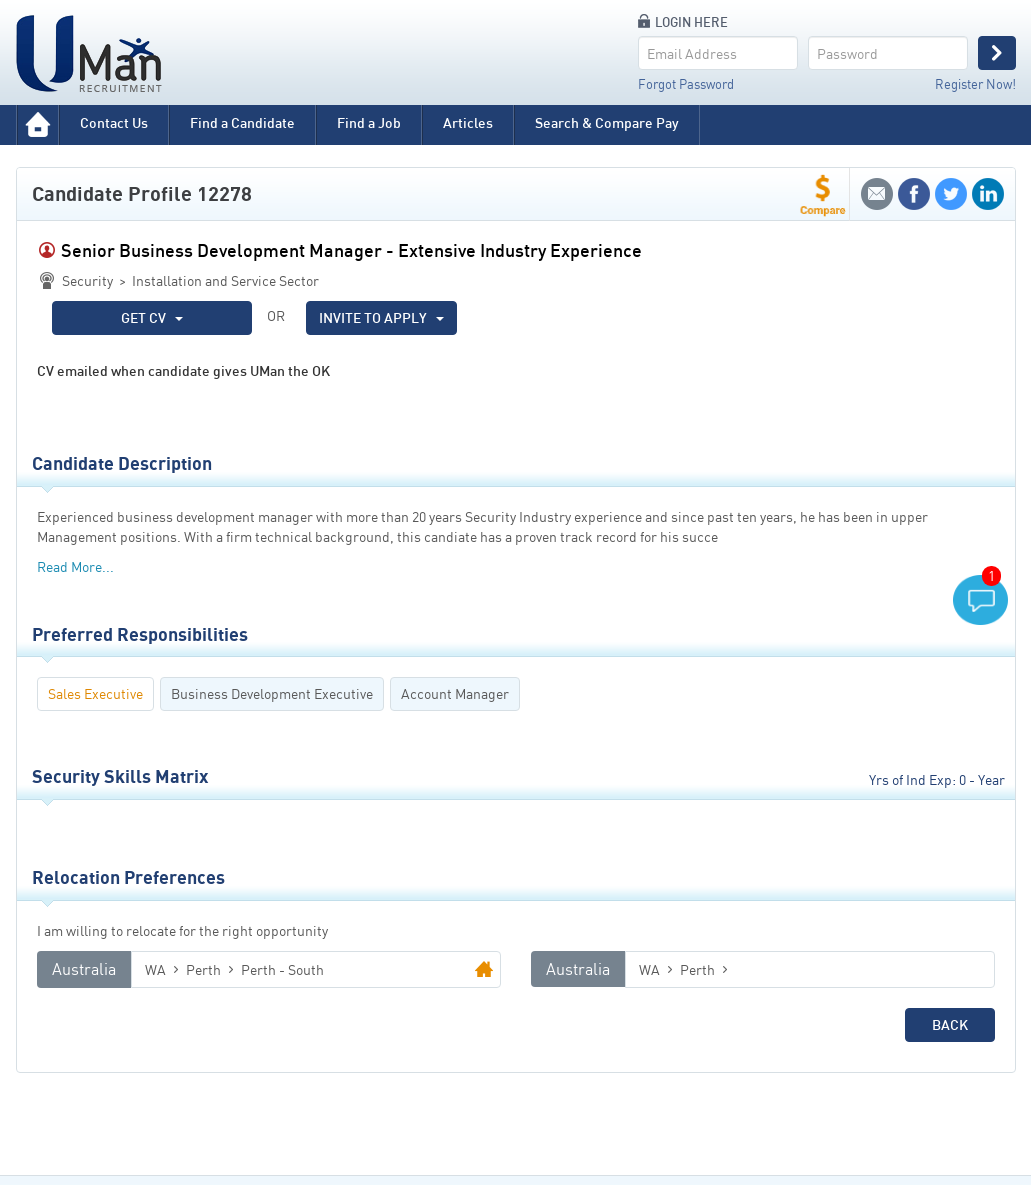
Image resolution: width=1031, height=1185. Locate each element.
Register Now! (975, 84)
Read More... (75, 566)
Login (997, 53)
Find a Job (369, 122)
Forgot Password (686, 84)
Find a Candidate (242, 122)
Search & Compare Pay (607, 122)
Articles (468, 122)
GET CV (152, 317)
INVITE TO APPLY (381, 317)
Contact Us (114, 122)
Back (950, 1024)
